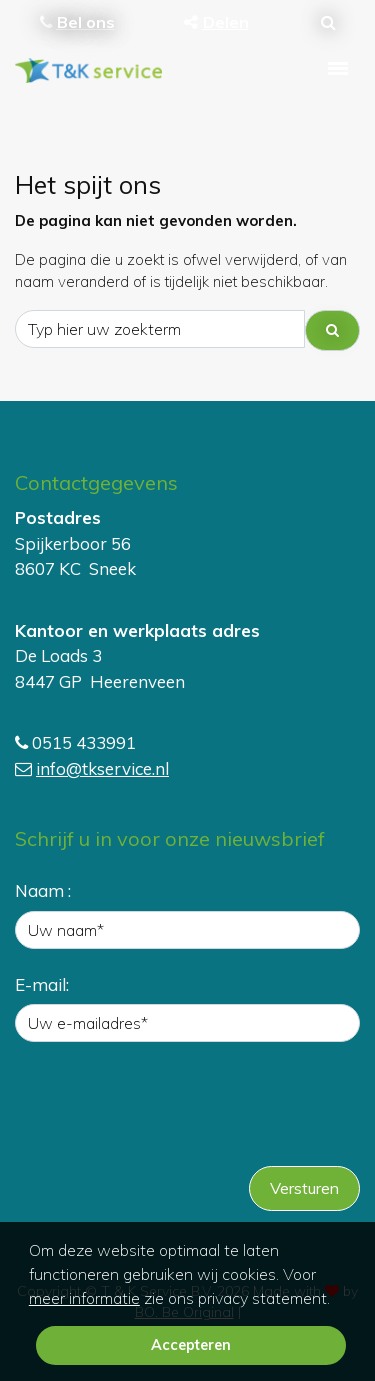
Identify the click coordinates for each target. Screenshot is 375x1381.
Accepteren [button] (191, 1345)
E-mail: (42, 984)
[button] (337, 1300)
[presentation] (167, 1111)
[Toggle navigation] (338, 69)
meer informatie (84, 1298)
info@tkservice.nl (102, 768)
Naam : (43, 890)
